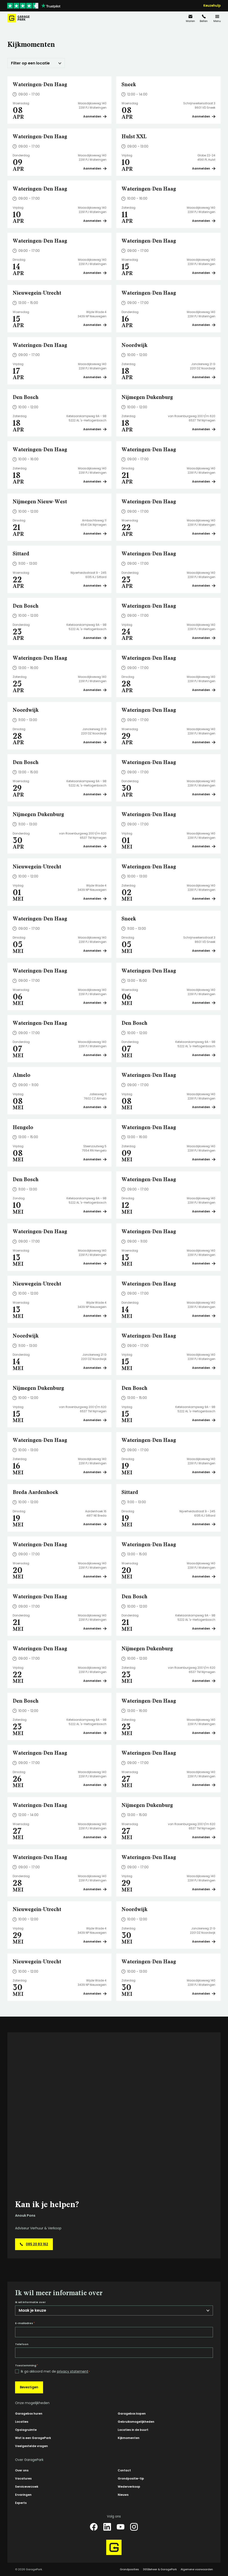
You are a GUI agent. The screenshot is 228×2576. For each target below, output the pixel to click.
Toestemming (26, 2365)
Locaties (21, 2422)
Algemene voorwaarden (197, 2569)
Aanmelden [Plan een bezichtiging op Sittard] (94, 586)
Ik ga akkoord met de (55, 2371)
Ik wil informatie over (30, 2302)
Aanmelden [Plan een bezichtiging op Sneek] (203, 116)
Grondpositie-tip (131, 2478)
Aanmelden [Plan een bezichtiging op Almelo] (94, 1107)
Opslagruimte (26, 2430)
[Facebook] (94, 2527)
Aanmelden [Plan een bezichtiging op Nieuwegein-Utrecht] (94, 325)
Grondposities (129, 2569)
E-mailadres (25, 2323)
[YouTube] (120, 2527)
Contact (124, 2470)
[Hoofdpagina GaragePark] (18, 18)
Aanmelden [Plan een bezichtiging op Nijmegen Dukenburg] (203, 429)
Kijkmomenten (128, 2438)
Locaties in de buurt (133, 2430)
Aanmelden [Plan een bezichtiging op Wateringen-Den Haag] (94, 116)
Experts (21, 2503)
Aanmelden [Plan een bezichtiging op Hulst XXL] (203, 168)
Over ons (21, 2470)
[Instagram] (134, 2527)
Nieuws (123, 2495)
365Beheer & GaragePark (160, 2569)
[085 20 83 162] (204, 18)
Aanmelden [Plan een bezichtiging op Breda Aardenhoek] (94, 1524)
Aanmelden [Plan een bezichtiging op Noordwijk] (203, 377)
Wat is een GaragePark (33, 2438)
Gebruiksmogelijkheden (136, 2422)
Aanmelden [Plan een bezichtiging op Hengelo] (94, 1159)
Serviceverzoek (26, 2487)
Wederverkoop (129, 2487)
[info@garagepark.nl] (190, 18)
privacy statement (72, 2371)
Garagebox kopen (132, 2413)
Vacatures (23, 2478)
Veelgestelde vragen (31, 2446)
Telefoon (21, 2344)
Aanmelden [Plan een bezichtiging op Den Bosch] (94, 429)
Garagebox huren (28, 2413)
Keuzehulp (212, 5)
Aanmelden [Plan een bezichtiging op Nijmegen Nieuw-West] (94, 533)
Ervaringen (23, 2495)
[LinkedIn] (107, 2527)
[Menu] (217, 18)
